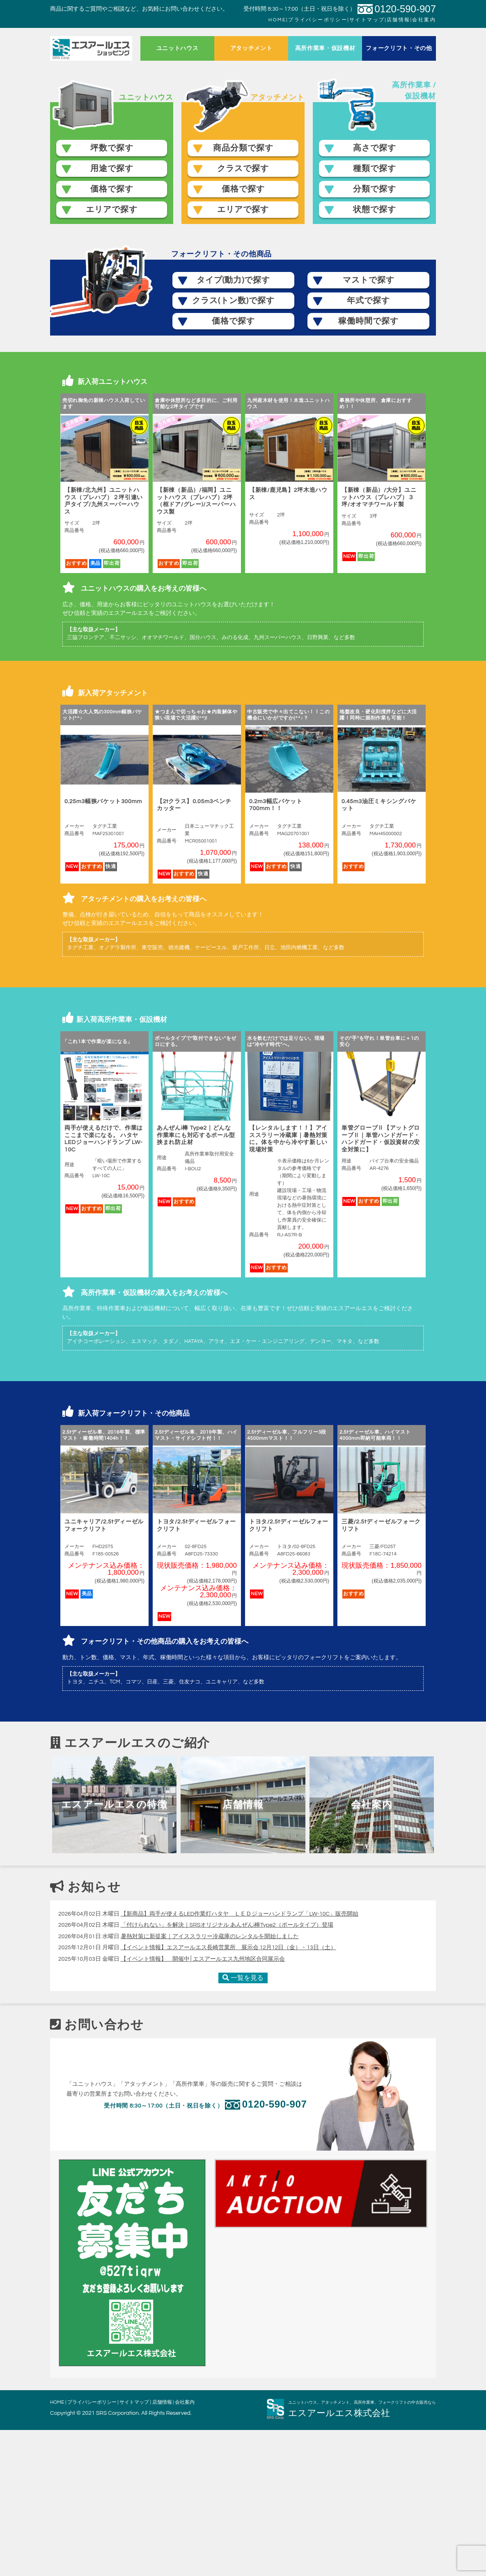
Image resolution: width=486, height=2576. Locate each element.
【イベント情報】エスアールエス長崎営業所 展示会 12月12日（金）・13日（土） (228, 2093)
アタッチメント (251, 48)
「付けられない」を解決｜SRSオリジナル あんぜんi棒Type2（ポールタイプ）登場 (227, 2071)
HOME (277, 20)
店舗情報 (398, 20)
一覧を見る (242, 2123)
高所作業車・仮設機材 (325, 48)
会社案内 (424, 20)
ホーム (91, 48)
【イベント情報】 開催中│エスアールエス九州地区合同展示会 (203, 2105)
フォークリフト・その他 (399, 48)
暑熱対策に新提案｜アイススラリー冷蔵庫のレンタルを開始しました (210, 2082)
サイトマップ (367, 20)
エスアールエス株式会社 (343, 2559)
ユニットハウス (177, 48)
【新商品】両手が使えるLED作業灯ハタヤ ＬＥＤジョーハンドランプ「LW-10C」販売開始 (240, 2060)
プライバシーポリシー (317, 20)
